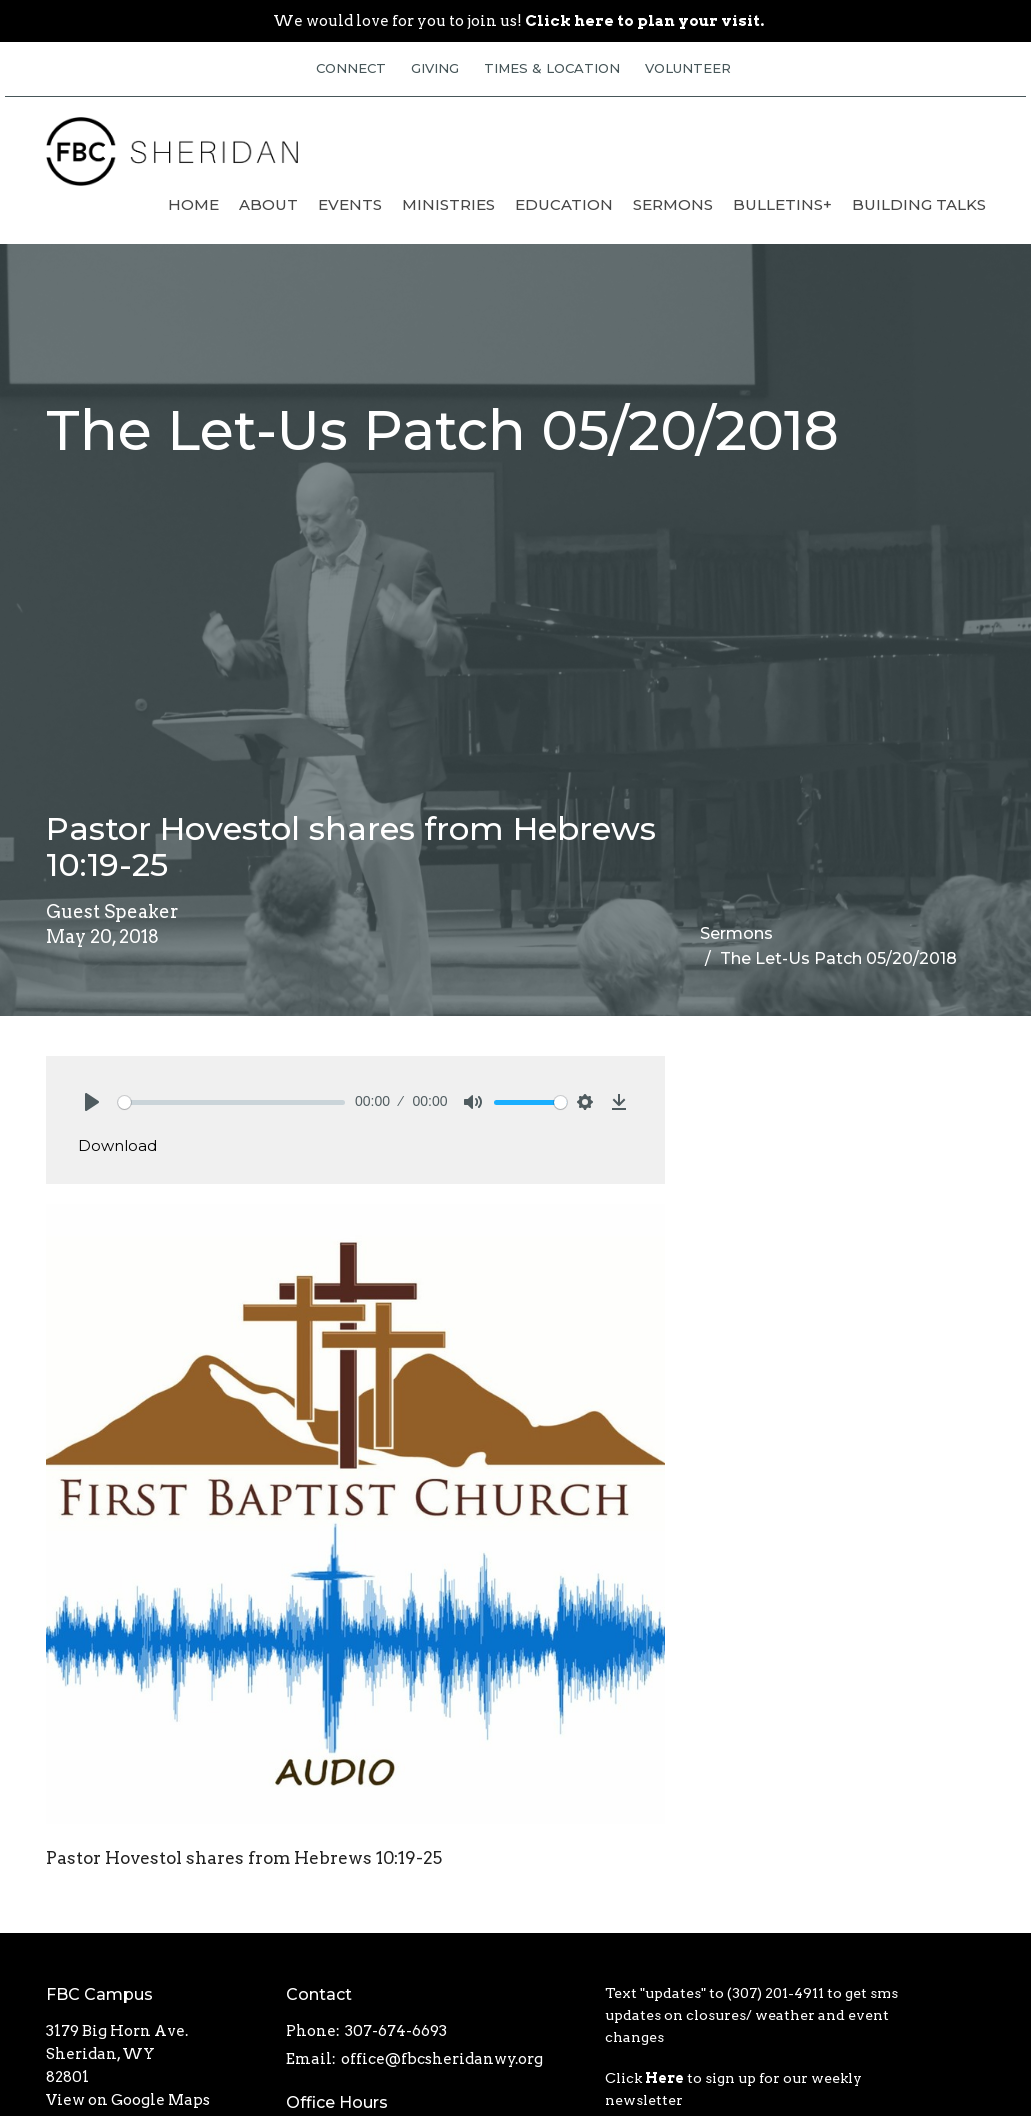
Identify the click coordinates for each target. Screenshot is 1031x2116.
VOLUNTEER (688, 68)
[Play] (92, 1102)
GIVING (435, 68)
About (268, 204)
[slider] (232, 1102)
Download (117, 1145)
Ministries (448, 204)
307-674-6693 (396, 2031)
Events (350, 204)
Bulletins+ (782, 204)
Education (564, 204)
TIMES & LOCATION (552, 68)
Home (193, 204)
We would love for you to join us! (518, 21)
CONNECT (351, 68)
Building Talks (919, 204)
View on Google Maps (128, 2100)
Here (664, 2078)
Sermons (673, 204)
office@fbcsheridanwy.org (442, 2059)
